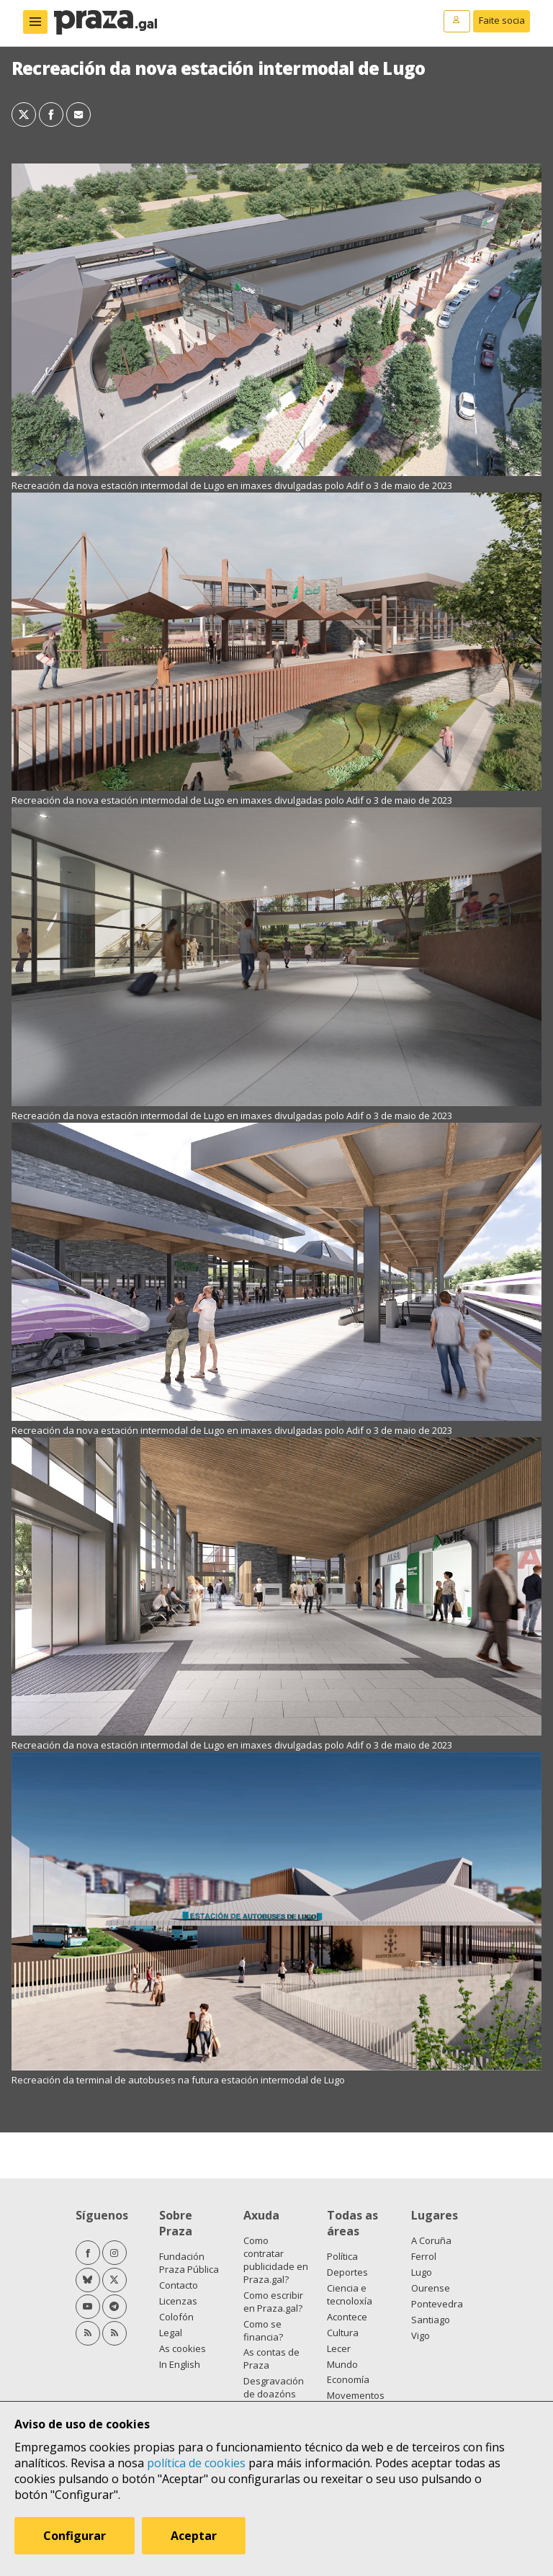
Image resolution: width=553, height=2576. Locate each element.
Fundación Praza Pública (189, 2263)
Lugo (421, 2272)
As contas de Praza (271, 2358)
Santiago (430, 2319)
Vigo (420, 2335)
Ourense (430, 2287)
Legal (170, 2332)
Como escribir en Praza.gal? (273, 2302)
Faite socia (502, 20)
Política (342, 2256)
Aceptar (194, 2536)
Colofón (176, 2316)
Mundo (342, 2364)
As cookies (182, 2348)
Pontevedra (437, 2303)
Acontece (347, 2316)
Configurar (74, 2536)
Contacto (178, 2285)
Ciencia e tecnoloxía (349, 2294)
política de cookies (196, 2463)
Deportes (347, 2272)
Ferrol (423, 2256)
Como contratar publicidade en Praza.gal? (275, 2260)
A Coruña (431, 2240)
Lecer (339, 2348)
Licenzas (178, 2300)
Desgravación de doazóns (273, 2387)
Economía (348, 2379)
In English (179, 2364)
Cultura (343, 2332)
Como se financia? (263, 2330)
